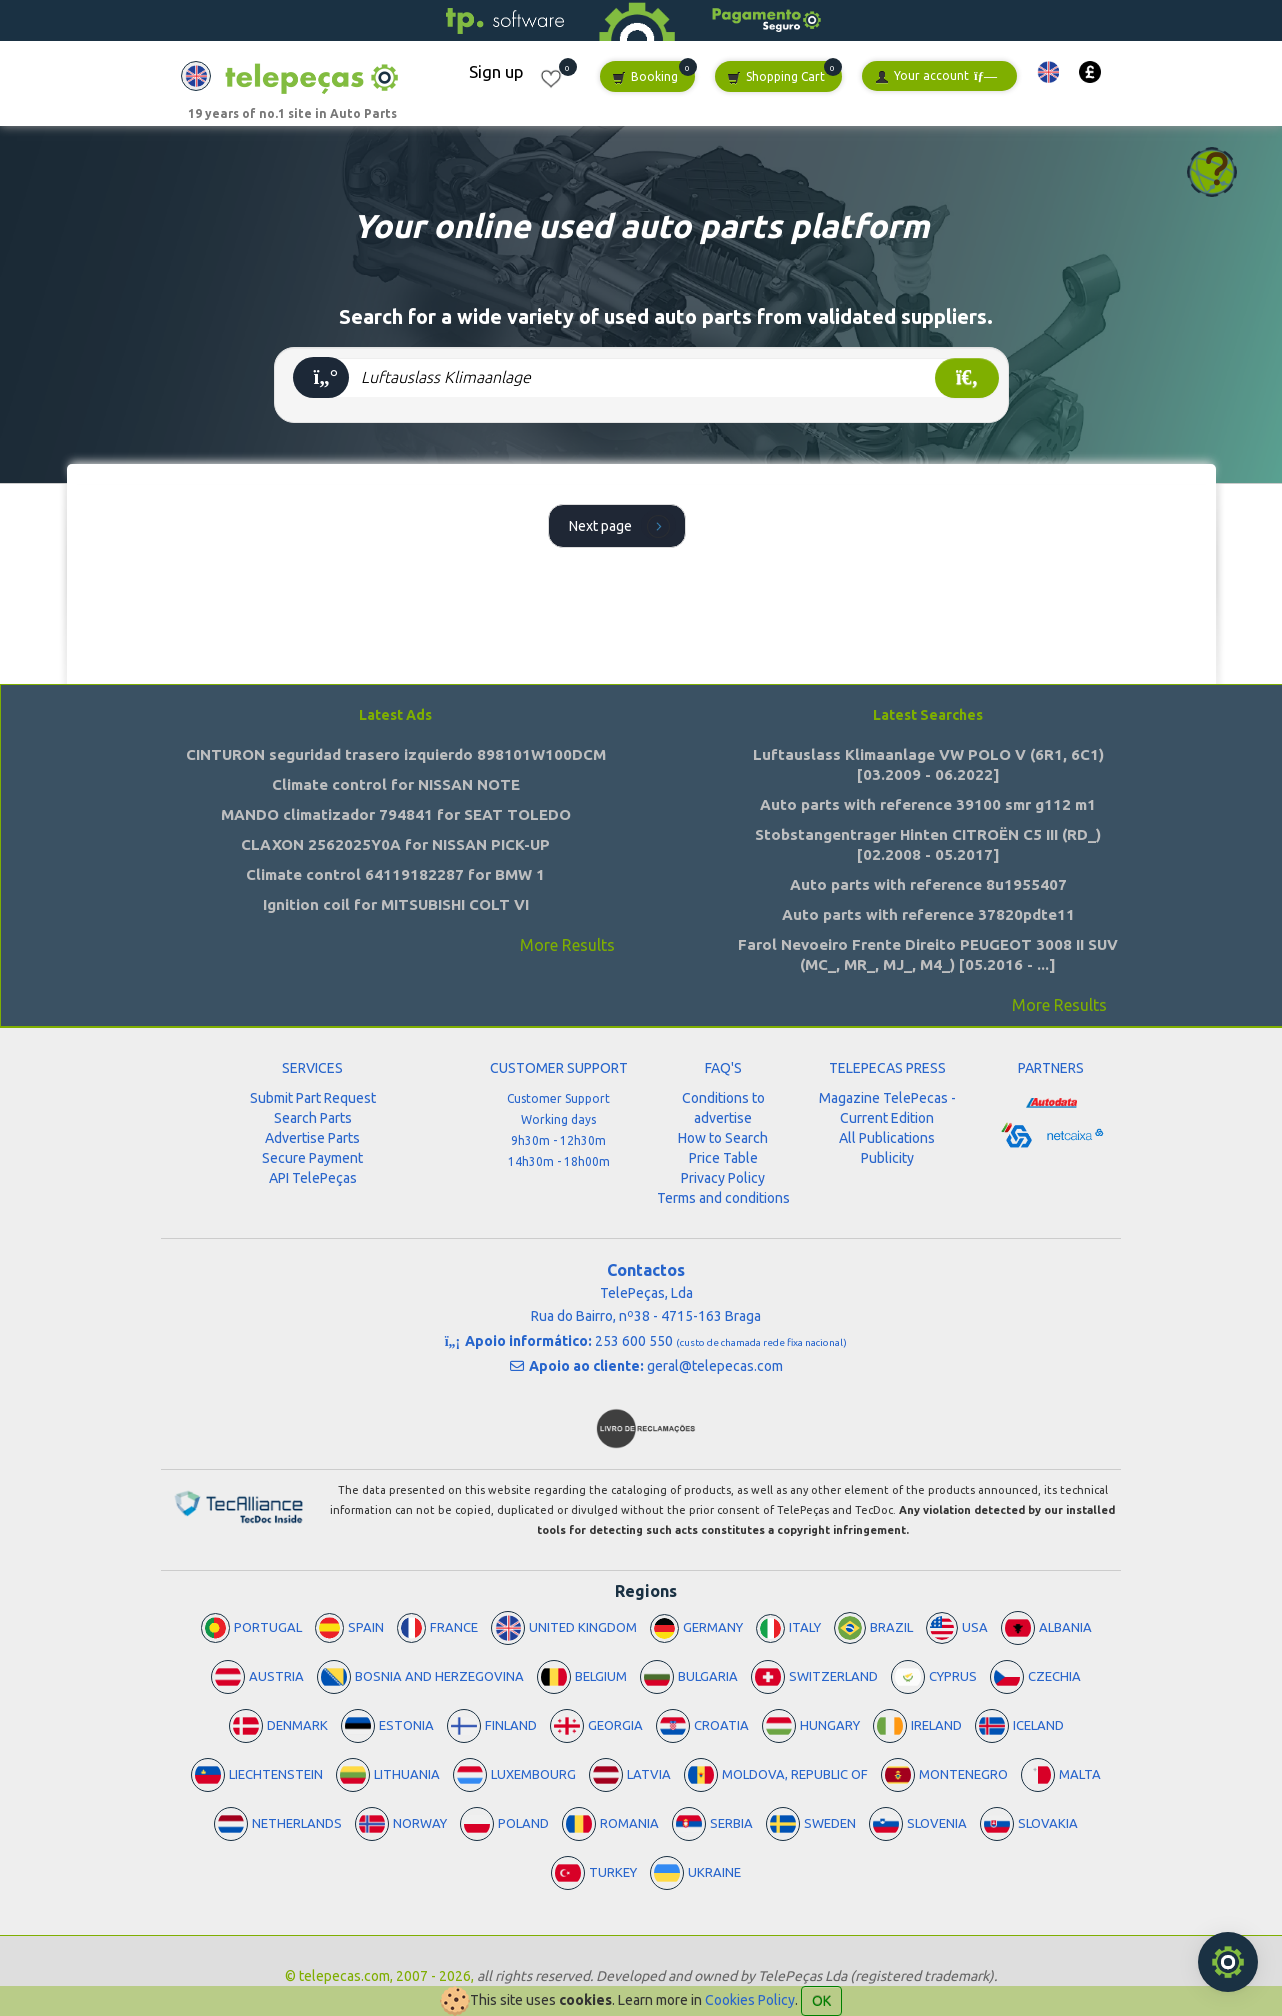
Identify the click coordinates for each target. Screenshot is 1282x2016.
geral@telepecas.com (715, 1366)
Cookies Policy (750, 2000)
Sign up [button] (496, 71)
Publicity (887, 1158)
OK (821, 2001)
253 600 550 (721, 1341)
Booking (645, 77)
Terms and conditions (723, 1198)
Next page (622, 525)
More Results (567, 945)
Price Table (723, 1158)
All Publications (887, 1138)
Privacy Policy (723, 1178)
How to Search (723, 1138)
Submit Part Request (313, 1098)
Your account (936, 76)
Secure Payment (312, 1158)
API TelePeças (313, 1178)
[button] (1048, 72)
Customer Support (558, 1098)
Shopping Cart (776, 77)
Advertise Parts (312, 1138)
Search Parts (313, 1118)
